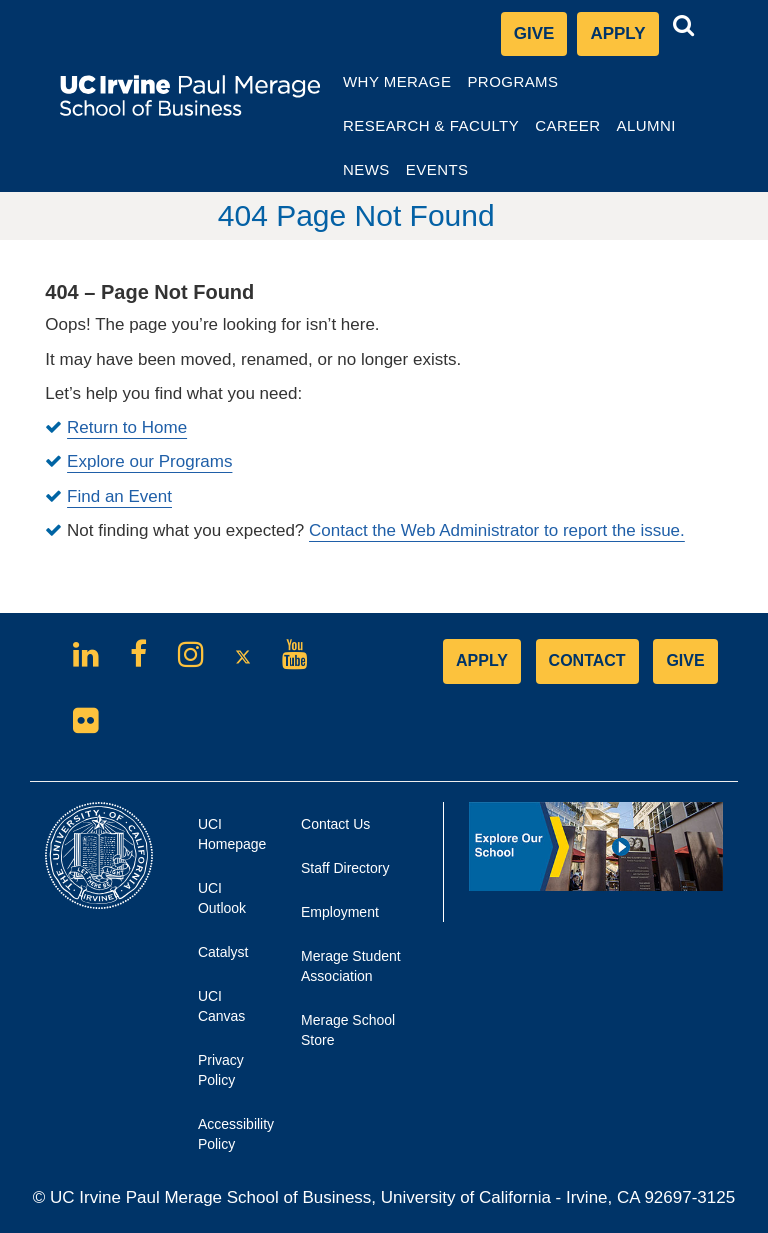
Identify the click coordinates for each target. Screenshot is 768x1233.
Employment (340, 912)
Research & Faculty (430, 131)
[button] (684, 26)
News (366, 169)
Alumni (649, 131)
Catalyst (227, 957)
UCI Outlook (227, 905)
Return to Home (127, 427)
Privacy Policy (227, 1077)
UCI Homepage (227, 841)
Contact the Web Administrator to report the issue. (497, 530)
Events (437, 169)
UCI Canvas (227, 1013)
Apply (624, 38)
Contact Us (335, 824)
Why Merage (396, 87)
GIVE (685, 660)
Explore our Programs (149, 461)
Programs (513, 87)
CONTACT (587, 660)
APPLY (482, 660)
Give (534, 33)
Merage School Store (348, 1037)
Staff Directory (345, 868)
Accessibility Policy (227, 1134)
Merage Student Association (351, 966)
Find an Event (119, 496)
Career (571, 131)
